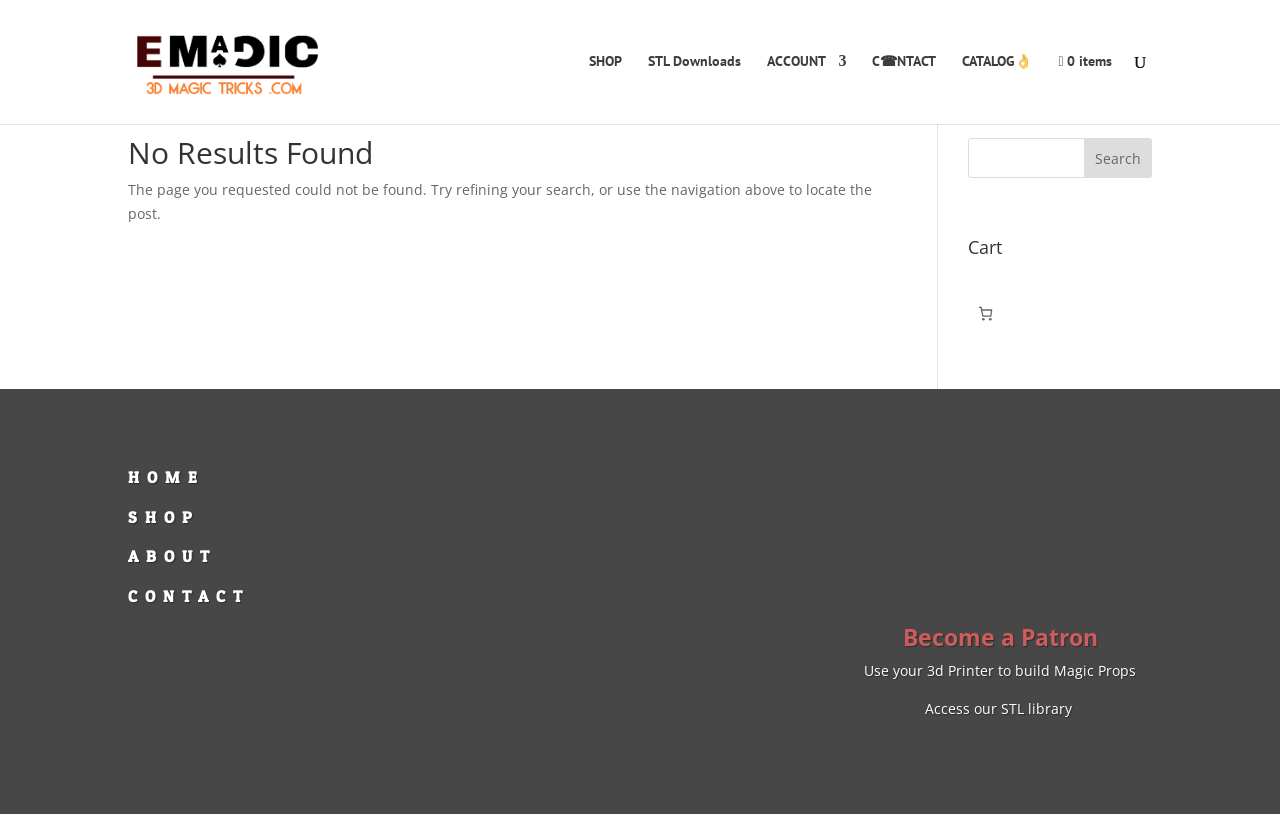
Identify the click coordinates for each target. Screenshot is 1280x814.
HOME (166, 477)
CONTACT (189, 596)
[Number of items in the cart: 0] (985, 313)
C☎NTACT (904, 62)
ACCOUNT (796, 62)
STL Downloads (694, 62)
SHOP (605, 62)
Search (1118, 158)
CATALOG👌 (997, 62)
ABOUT (172, 556)
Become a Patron (1000, 637)
